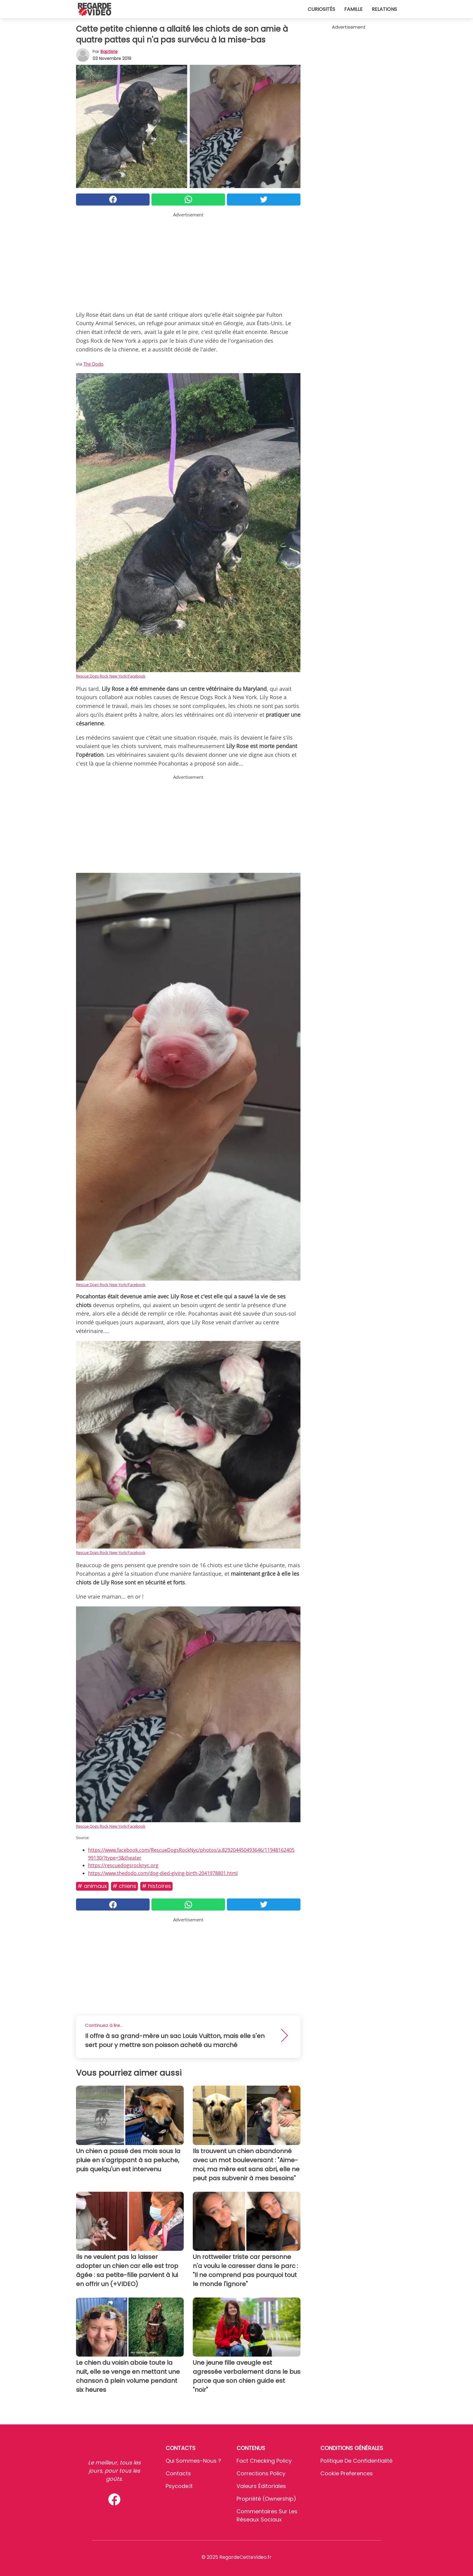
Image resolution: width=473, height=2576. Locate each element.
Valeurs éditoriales (261, 2486)
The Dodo (93, 364)
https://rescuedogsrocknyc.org (123, 1865)
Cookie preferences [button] (346, 2473)
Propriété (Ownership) (266, 2498)
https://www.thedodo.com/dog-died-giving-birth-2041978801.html (163, 1873)
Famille (353, 9)
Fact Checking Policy (264, 2460)
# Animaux (92, 1886)
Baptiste (109, 52)
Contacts (178, 2473)
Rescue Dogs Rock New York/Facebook (110, 676)
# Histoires (156, 1886)
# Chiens (124, 1886)
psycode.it (179, 2486)
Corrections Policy (261, 2473)
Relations (384, 9)
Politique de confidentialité (356, 2460)
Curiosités (321, 9)
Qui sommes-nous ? (193, 2460)
